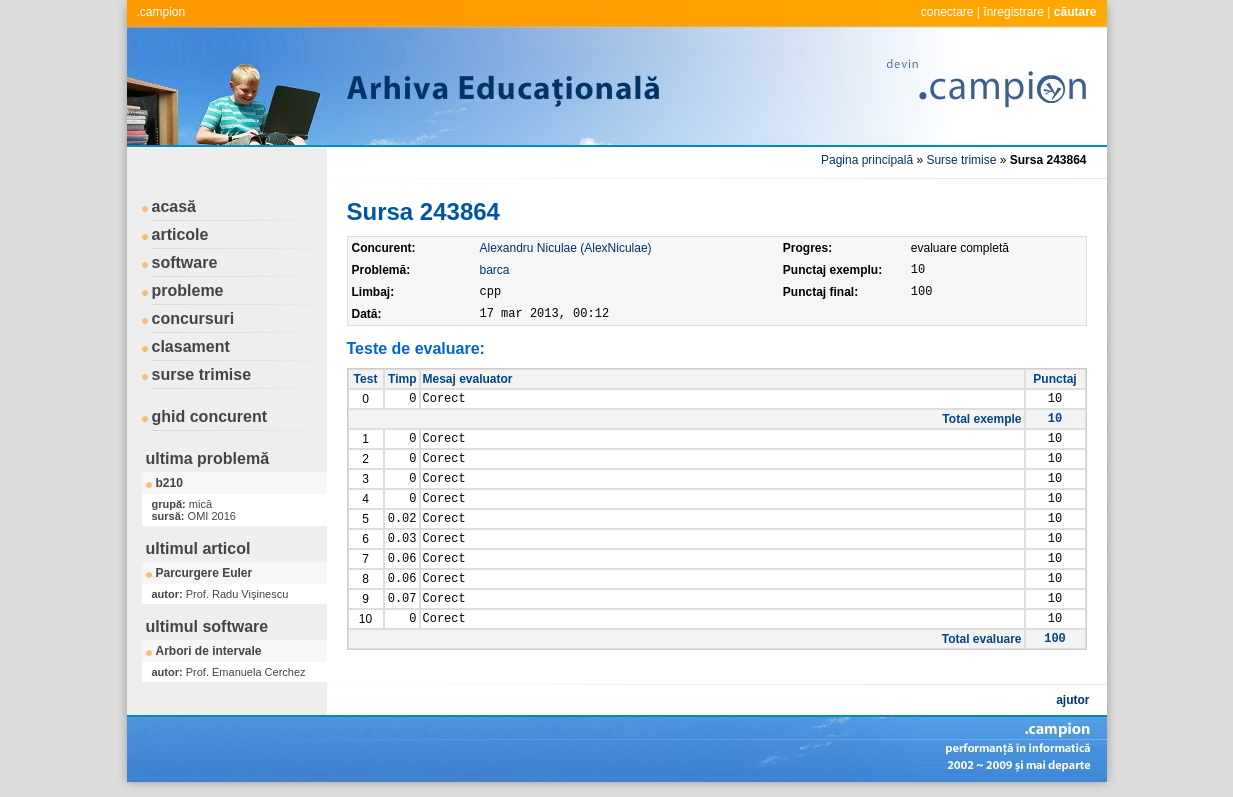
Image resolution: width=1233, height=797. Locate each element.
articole (180, 234)
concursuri (193, 318)
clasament (191, 346)
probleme (188, 290)
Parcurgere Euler (204, 573)
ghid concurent (210, 416)
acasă (174, 206)
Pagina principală (867, 160)
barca (495, 270)
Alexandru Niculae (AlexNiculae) (566, 248)
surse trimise (202, 374)
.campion (161, 12)
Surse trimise (961, 160)
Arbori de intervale (209, 651)
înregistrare (1013, 12)
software (185, 262)
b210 (169, 483)
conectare (947, 12)
